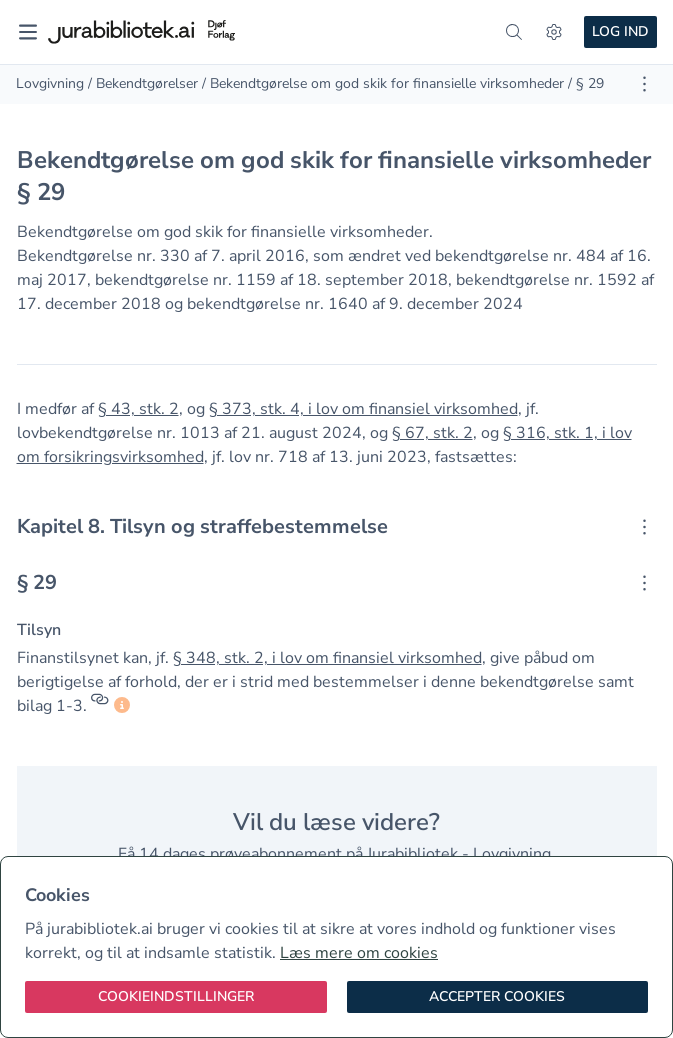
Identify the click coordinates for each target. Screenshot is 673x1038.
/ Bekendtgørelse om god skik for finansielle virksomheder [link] (383, 83)
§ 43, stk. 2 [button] (138, 409)
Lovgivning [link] (50, 83)
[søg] (514, 32)
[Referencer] (100, 706)
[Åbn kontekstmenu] (644, 527)
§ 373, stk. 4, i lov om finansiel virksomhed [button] (363, 409)
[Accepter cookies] (498, 997)
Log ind (620, 31)
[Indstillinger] (554, 32)
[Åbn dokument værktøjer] (644, 84)
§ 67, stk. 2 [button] (432, 433)
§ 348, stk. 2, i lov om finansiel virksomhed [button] (327, 658)
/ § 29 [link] (586, 83)
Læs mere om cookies (359, 953)
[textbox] (337, 527)
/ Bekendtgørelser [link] (143, 83)
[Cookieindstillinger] (176, 997)
